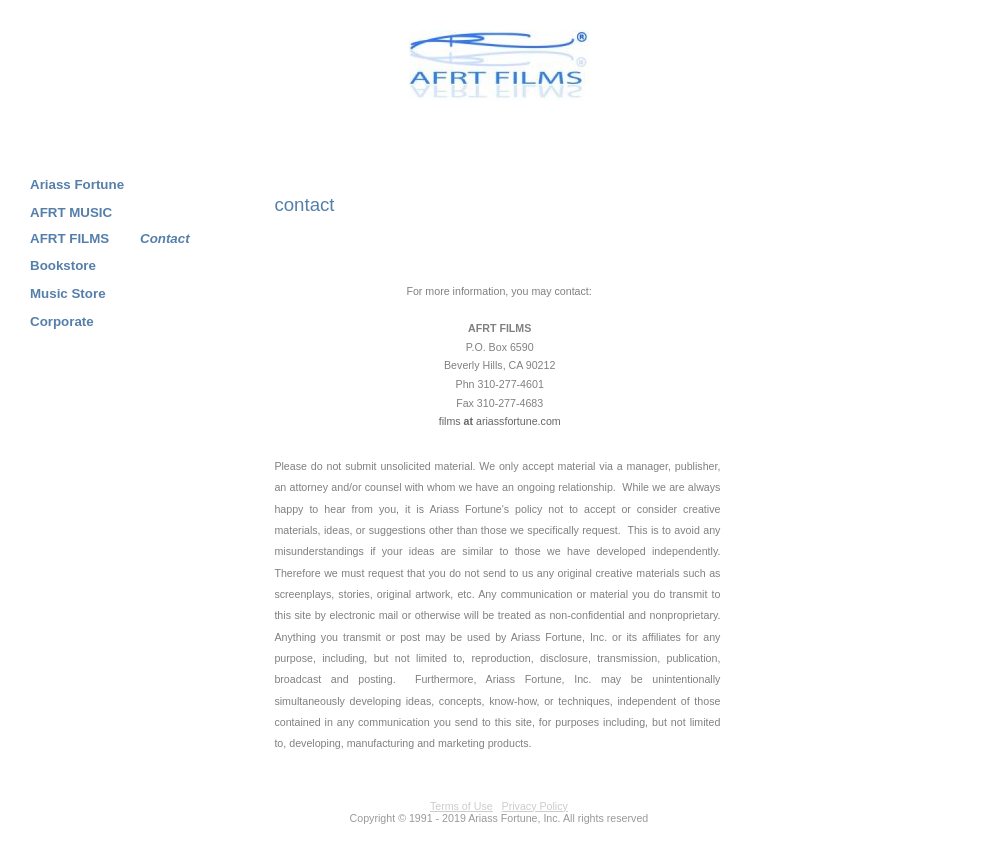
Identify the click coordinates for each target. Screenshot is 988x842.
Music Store (68, 293)
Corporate (62, 321)
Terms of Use (461, 806)
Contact (165, 238)
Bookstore (63, 265)
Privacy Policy (535, 806)
